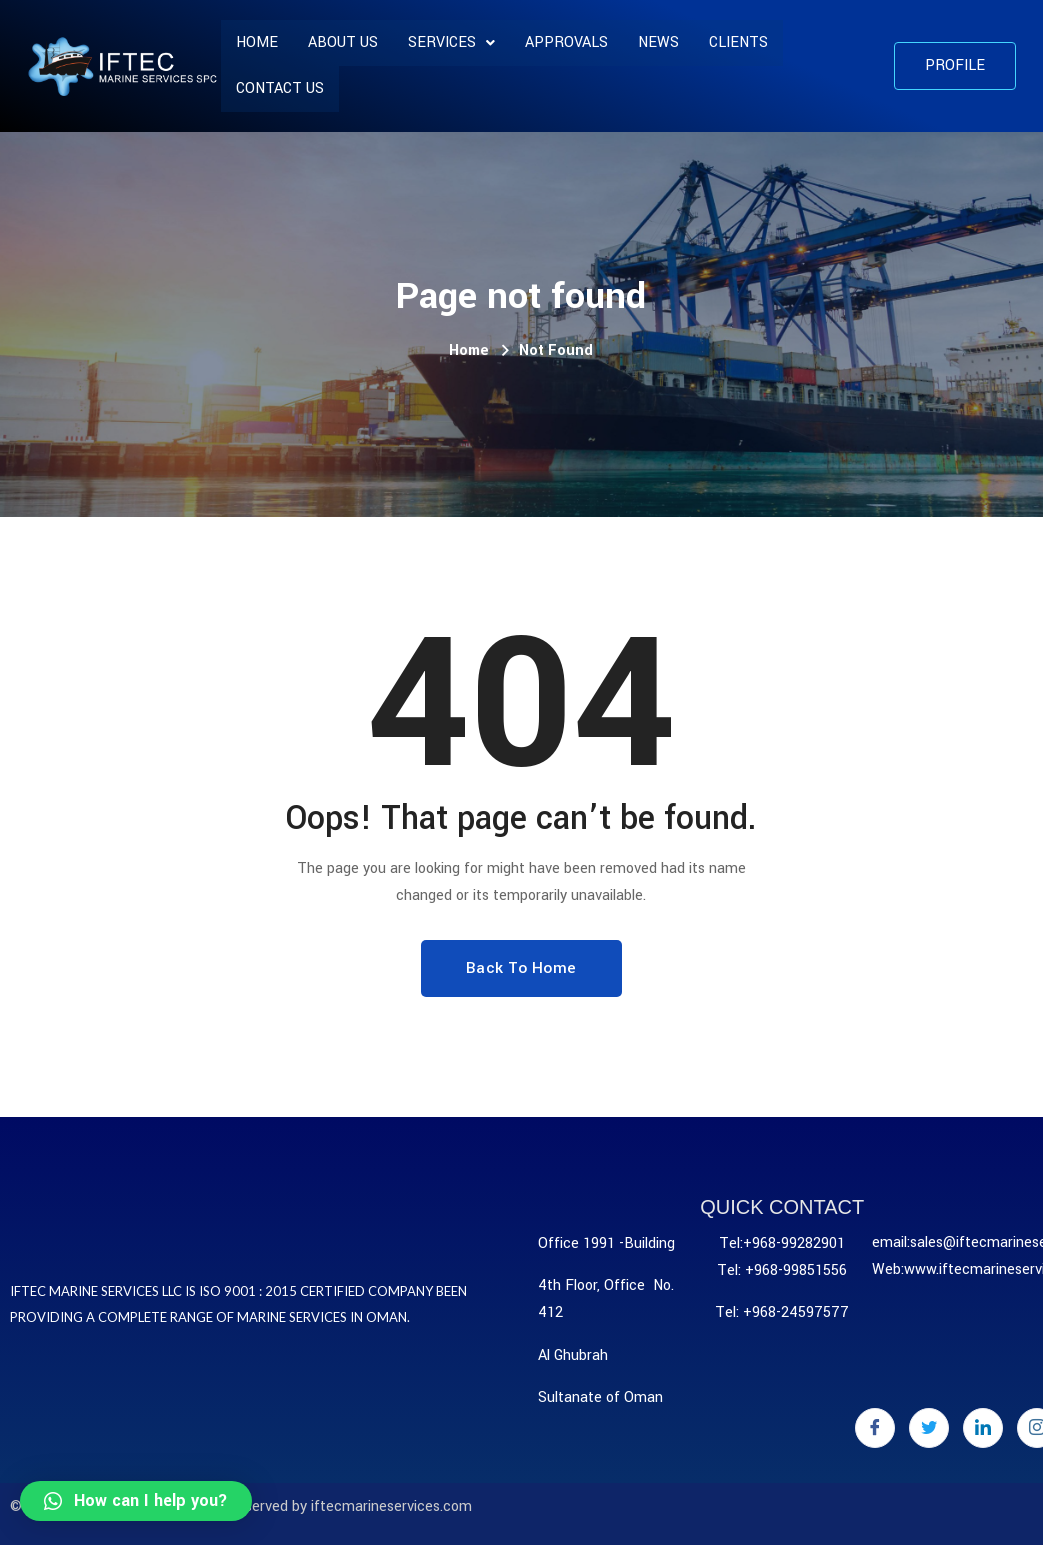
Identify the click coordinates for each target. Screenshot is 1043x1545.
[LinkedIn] (983, 1428)
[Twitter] (929, 1428)
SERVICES (451, 42)
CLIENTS (738, 42)
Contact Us (280, 88)
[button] (955, 66)
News (658, 42)
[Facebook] (875, 1428)
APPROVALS (566, 42)
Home (257, 42)
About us (343, 42)
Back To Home (521, 968)
